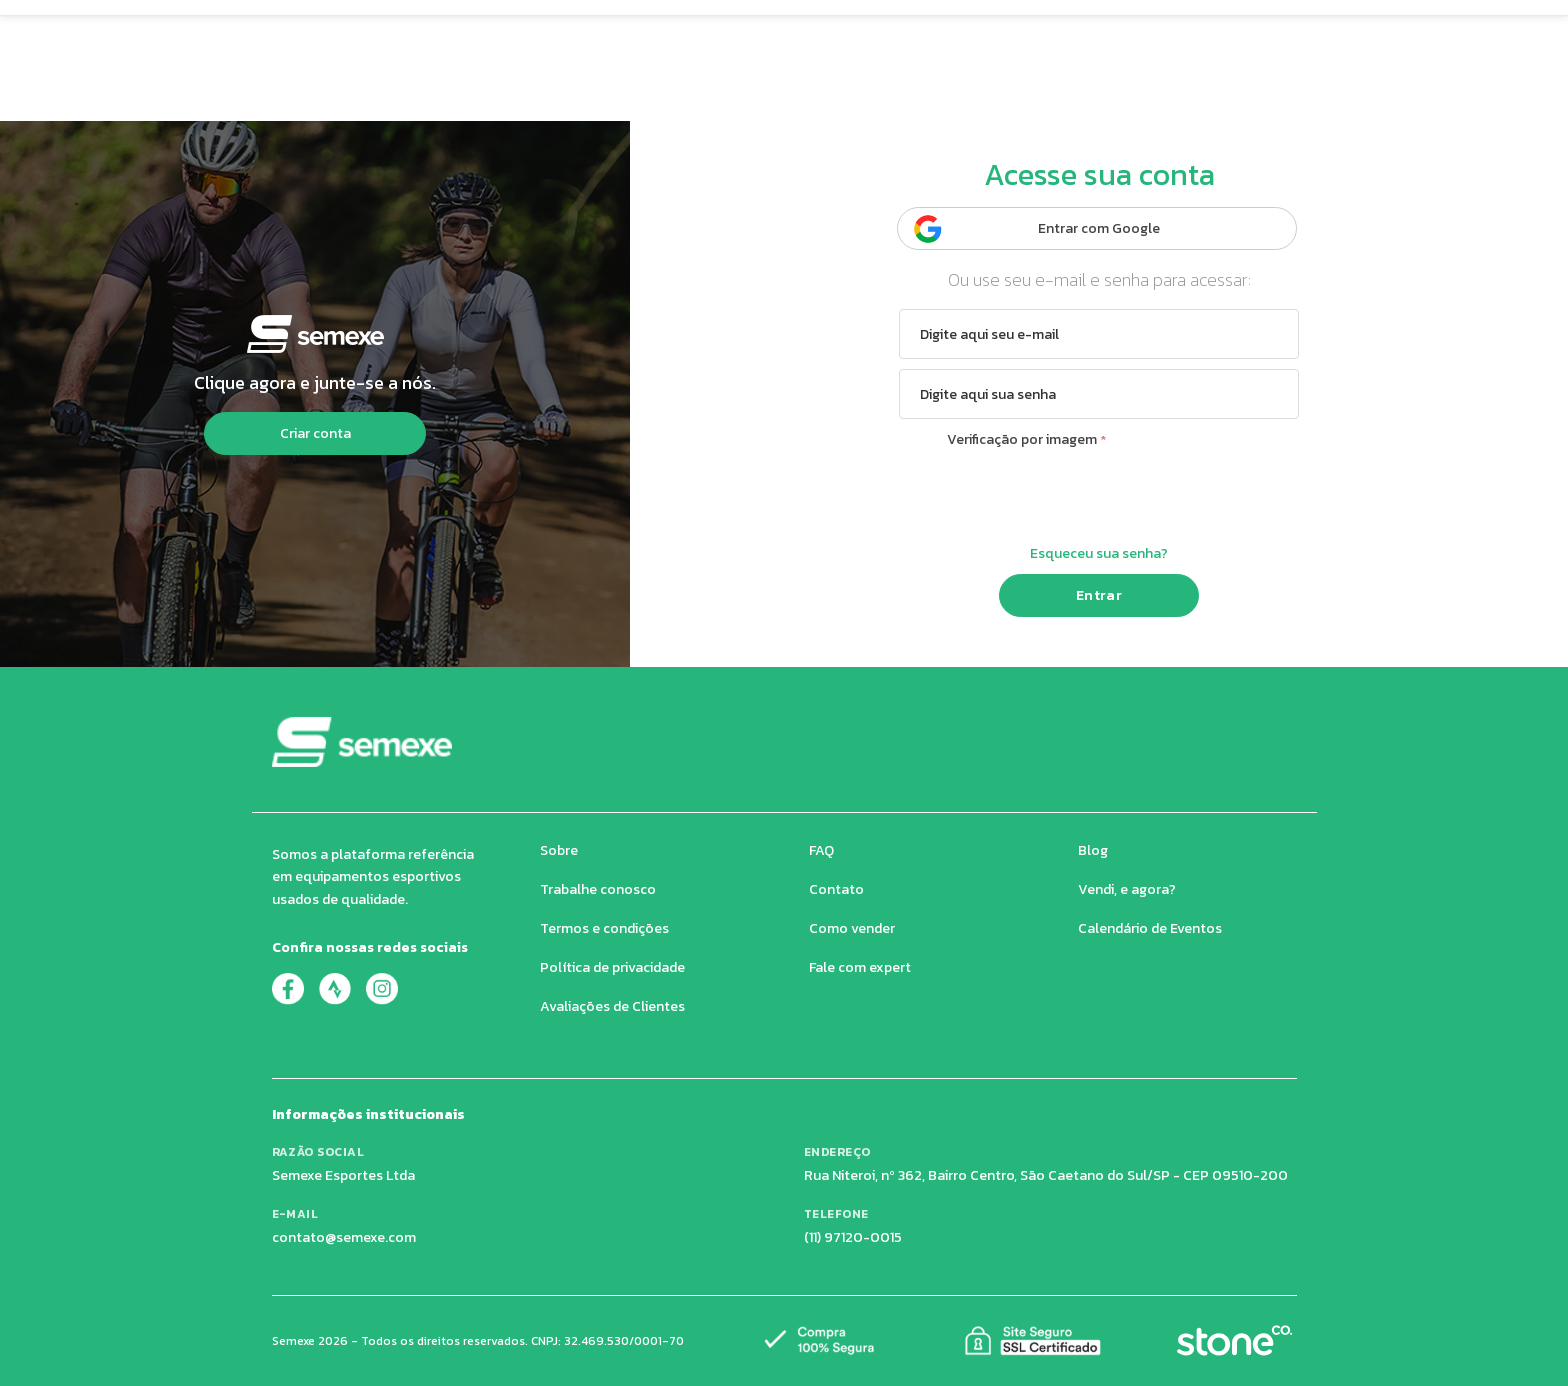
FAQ (821, 850)
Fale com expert (860, 967)
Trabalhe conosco (598, 889)
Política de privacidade (612, 967)
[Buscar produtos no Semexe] (812, 34)
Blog (1093, 850)
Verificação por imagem (1022, 439)
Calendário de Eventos (1150, 928)
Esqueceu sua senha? (1099, 553)
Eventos (924, 94)
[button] (418, 34)
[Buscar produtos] (1053, 34)
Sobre (559, 850)
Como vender (852, 928)
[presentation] (1099, 494)
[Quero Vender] (1316, 34)
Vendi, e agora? (1127, 889)
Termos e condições (604, 928)
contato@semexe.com (344, 1237)
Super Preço (660, 94)
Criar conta (315, 433)
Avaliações (799, 94)
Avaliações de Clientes (612, 1006)
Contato (836, 889)
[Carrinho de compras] (1150, 34)
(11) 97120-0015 (853, 1237)
